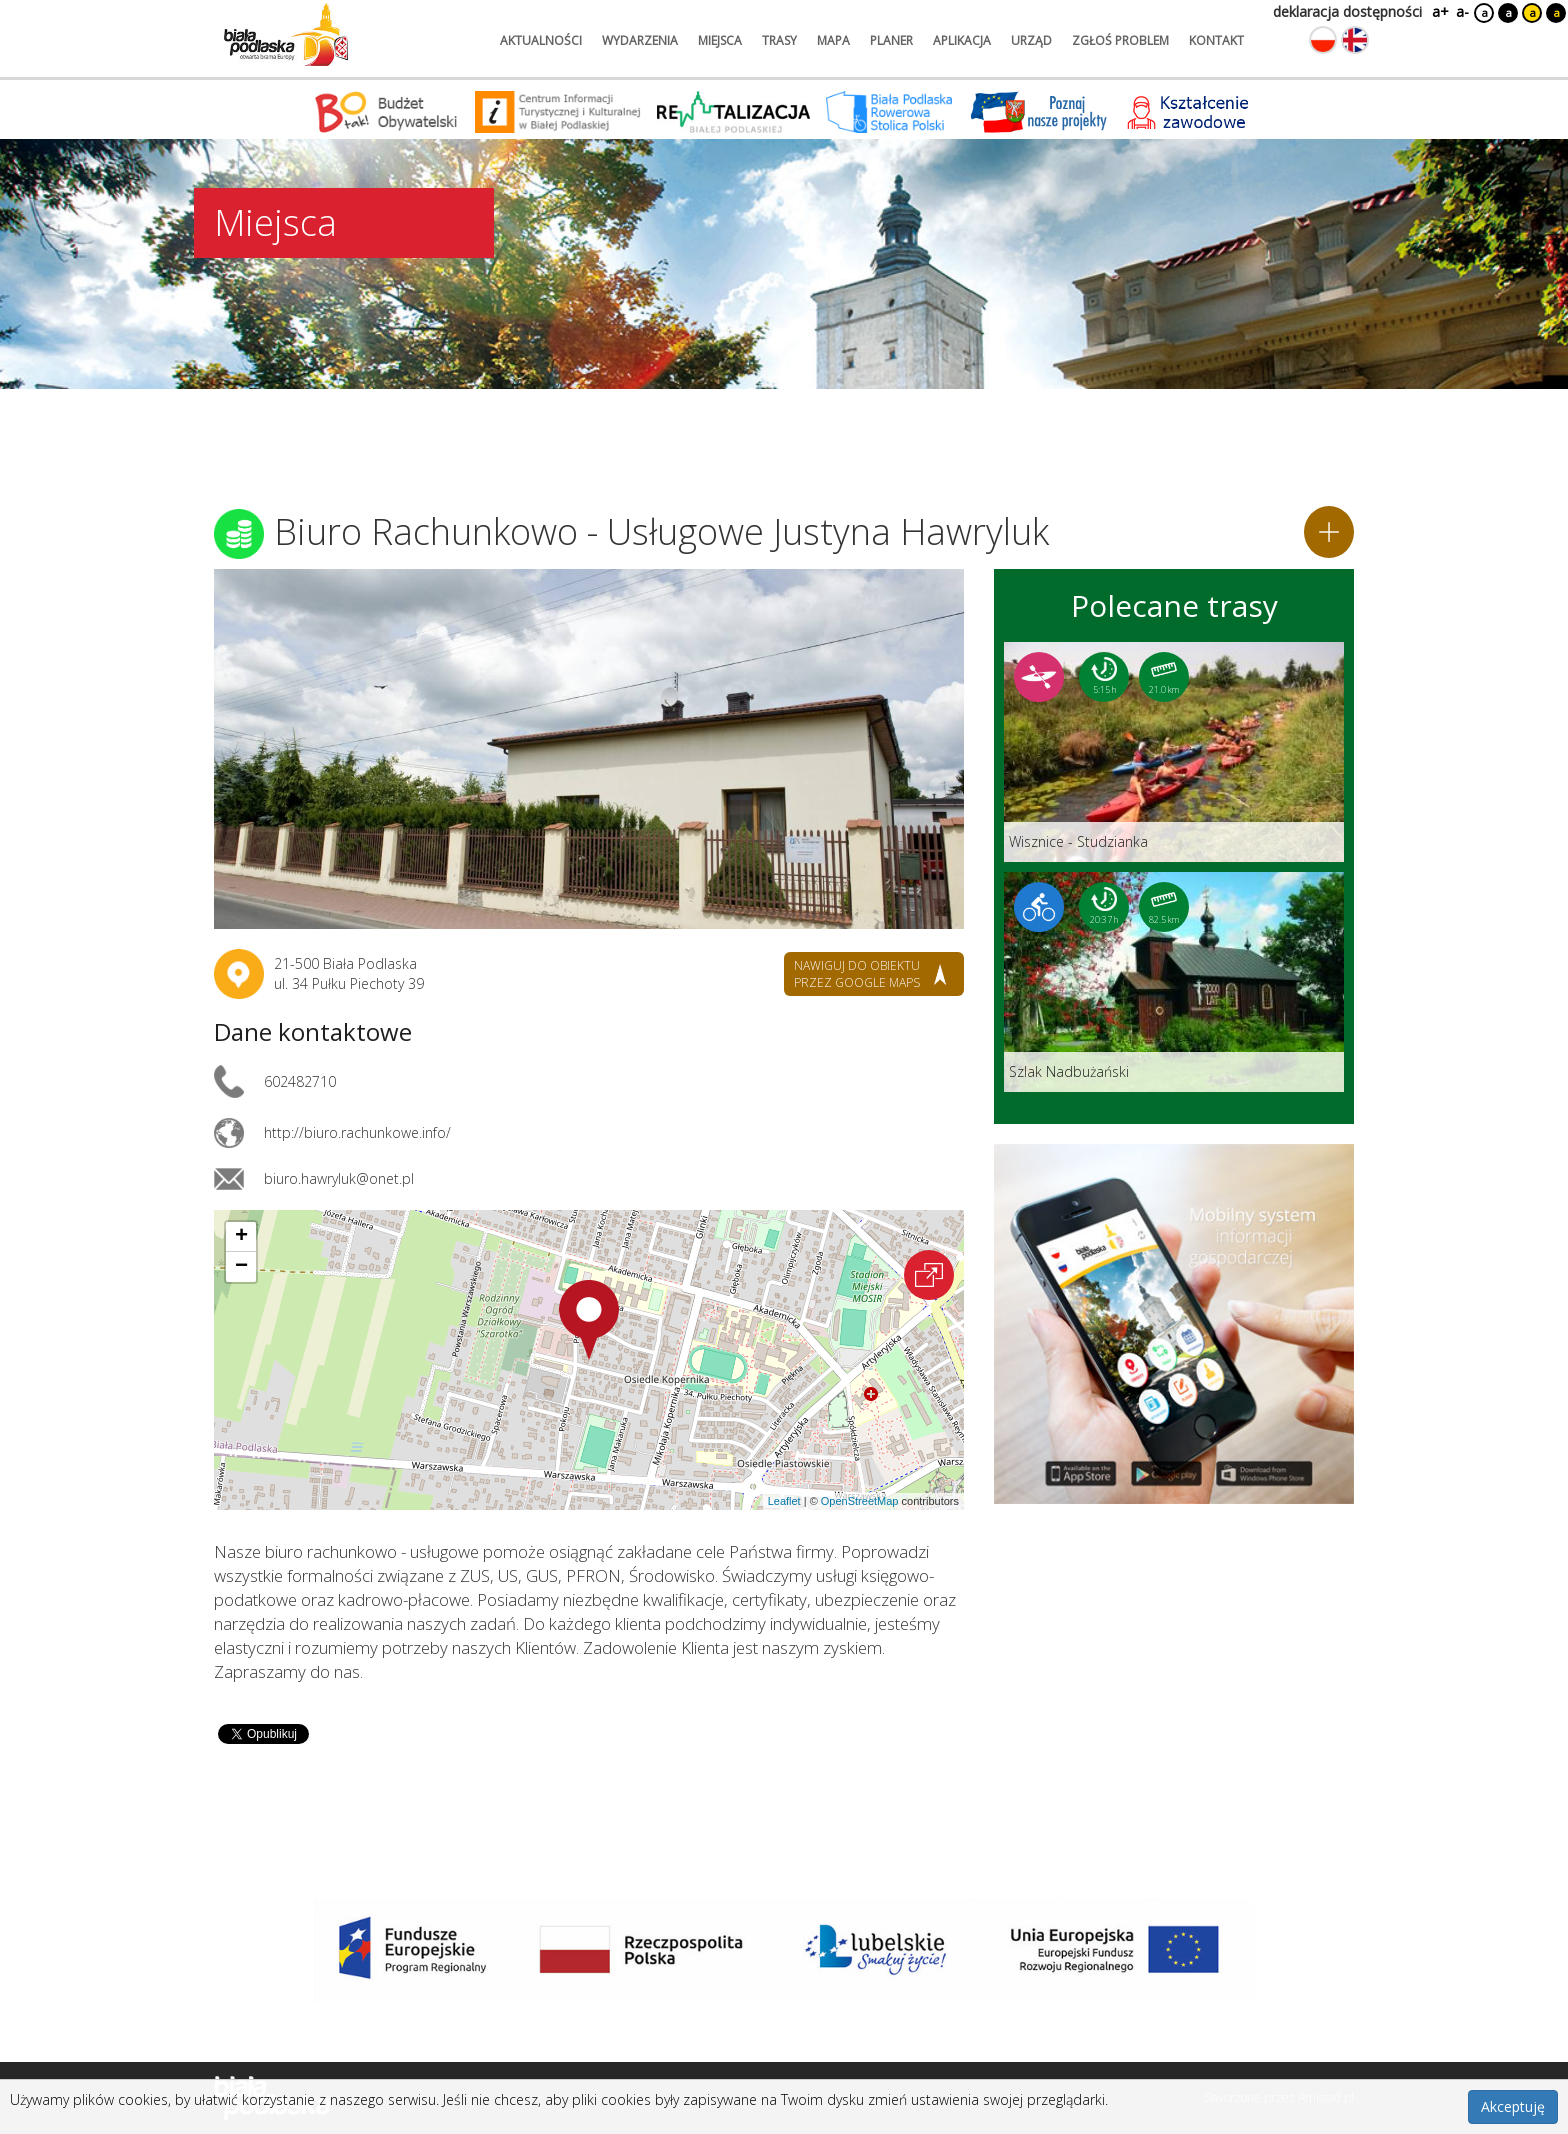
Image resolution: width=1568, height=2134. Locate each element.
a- (1462, 11)
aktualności (541, 40)
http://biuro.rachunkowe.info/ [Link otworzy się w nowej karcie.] (357, 1132)
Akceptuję (1513, 2106)
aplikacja (962, 40)
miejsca (720, 40)
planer (891, 40)
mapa (833, 40)
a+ (1439, 11)
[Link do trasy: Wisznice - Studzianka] (1174, 752)
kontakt (1216, 40)
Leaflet (784, 1501)
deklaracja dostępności (1347, 11)
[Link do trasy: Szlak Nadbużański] (1174, 982)
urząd (1031, 40)
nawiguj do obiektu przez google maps (857, 974)
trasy (779, 40)
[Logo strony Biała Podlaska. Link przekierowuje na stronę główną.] (286, 35)
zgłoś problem (1120, 40)
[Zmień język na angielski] (1355, 40)
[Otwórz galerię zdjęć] (589, 749)
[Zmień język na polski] (1323, 40)
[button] (589, 1320)
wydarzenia (640, 40)
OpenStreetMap (860, 1501)
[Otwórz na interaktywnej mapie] (929, 1275)
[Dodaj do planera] (1329, 532)
